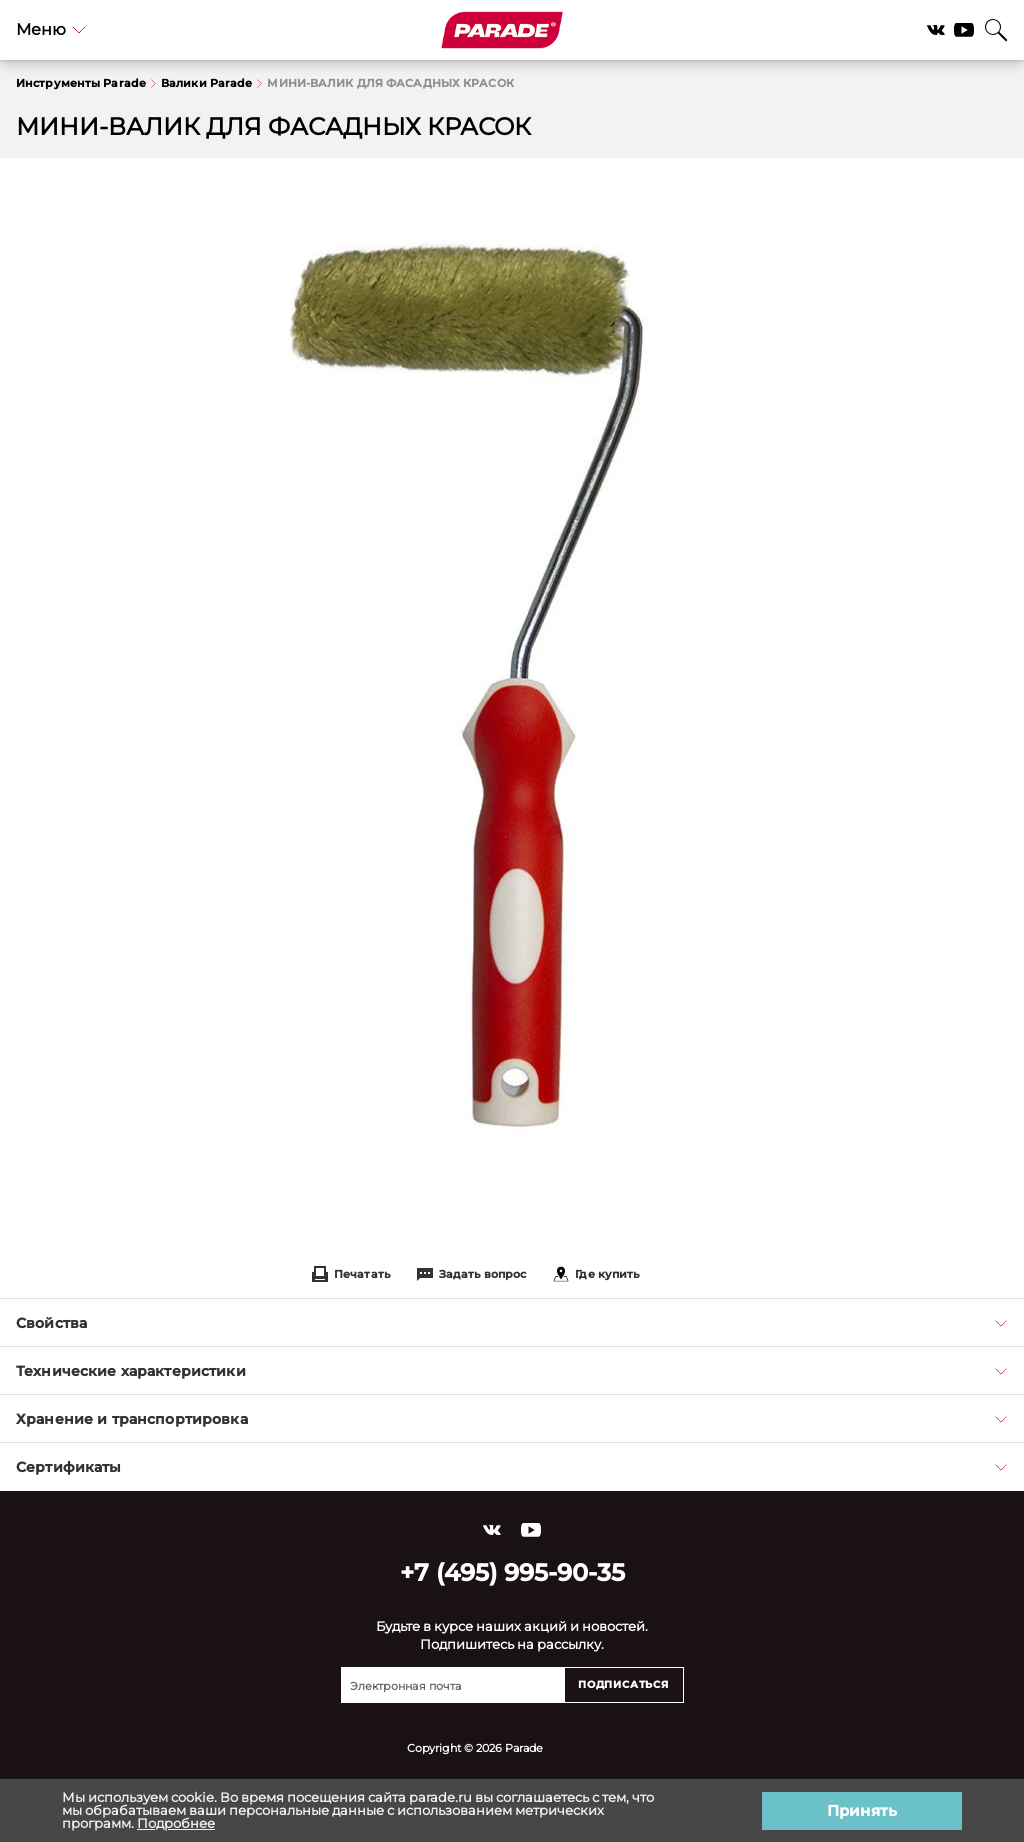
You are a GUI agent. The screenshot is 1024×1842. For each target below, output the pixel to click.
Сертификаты (512, 1467)
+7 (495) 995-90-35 (512, 1572)
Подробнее (176, 1823)
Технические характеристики (512, 1371)
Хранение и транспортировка (512, 1419)
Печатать (351, 1274)
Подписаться (623, 1684)
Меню (51, 29)
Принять (862, 1810)
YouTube (964, 30)
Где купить (596, 1274)
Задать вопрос (471, 1274)
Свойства (512, 1323)
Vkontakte (936, 30)
